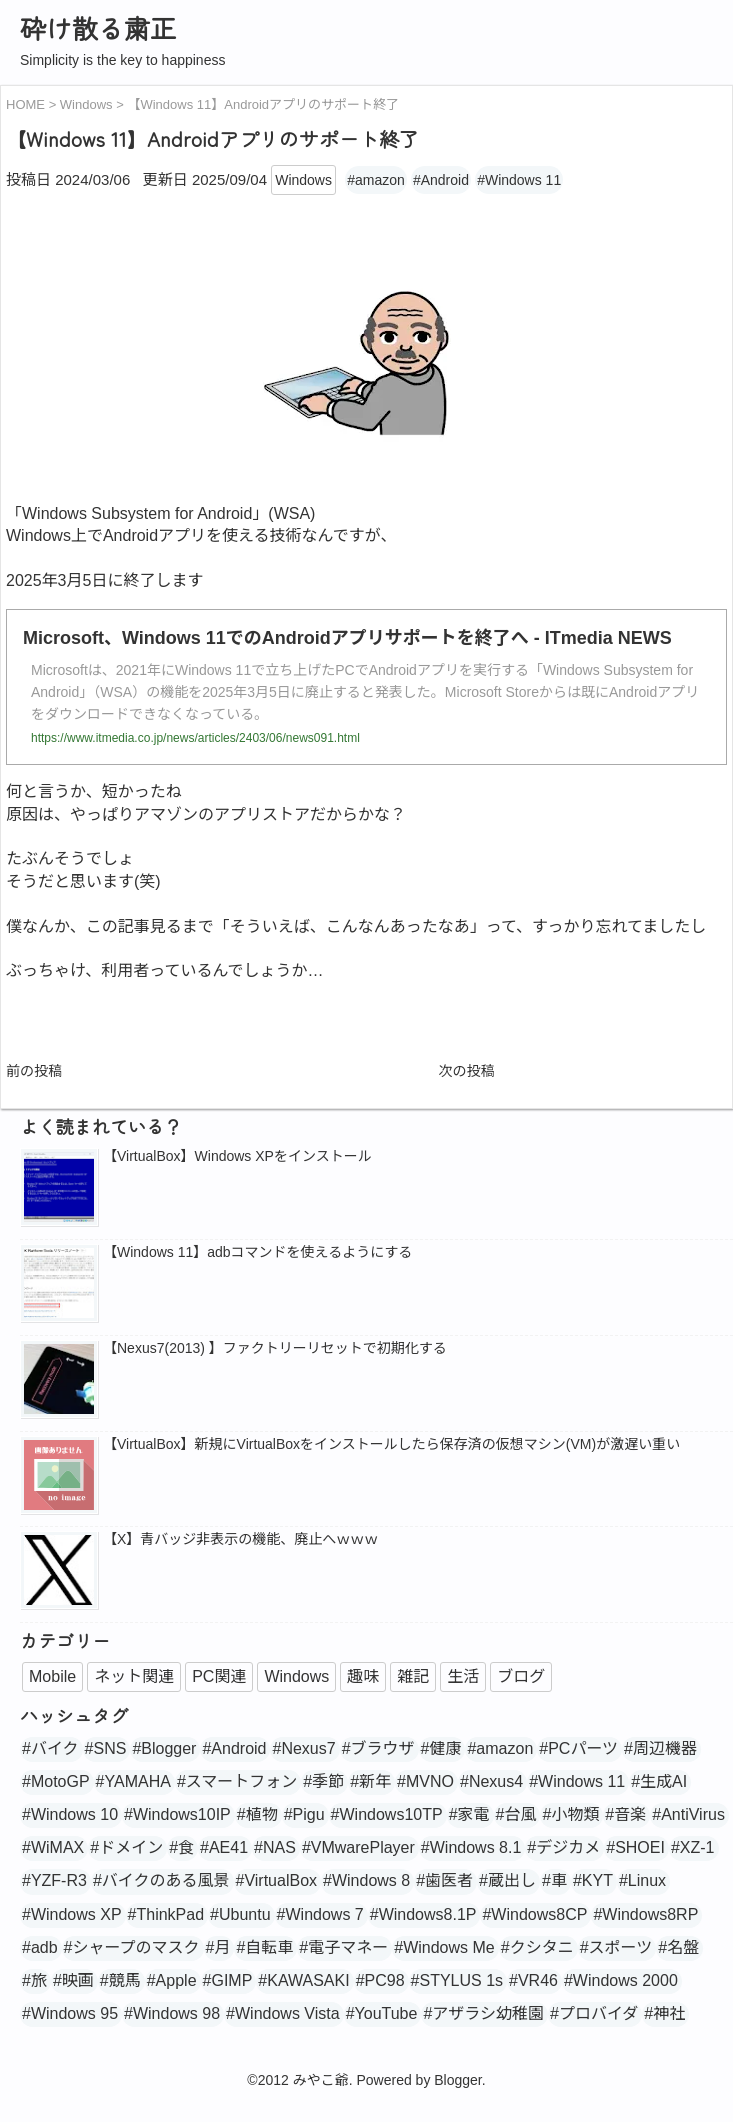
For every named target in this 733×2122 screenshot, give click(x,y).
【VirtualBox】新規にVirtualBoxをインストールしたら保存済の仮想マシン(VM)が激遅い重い (391, 1444)
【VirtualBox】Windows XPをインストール (237, 1156)
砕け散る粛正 (98, 27)
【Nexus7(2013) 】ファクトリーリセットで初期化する (275, 1348)
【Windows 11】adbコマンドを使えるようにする (257, 1252)
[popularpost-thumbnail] (59, 1189)
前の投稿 (34, 1071)
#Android (441, 180)
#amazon (376, 180)
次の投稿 (467, 1071)
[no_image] (59, 1477)
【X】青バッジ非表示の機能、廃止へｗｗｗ (240, 1539)
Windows (303, 180)
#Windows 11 (519, 180)
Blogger (457, 2080)
